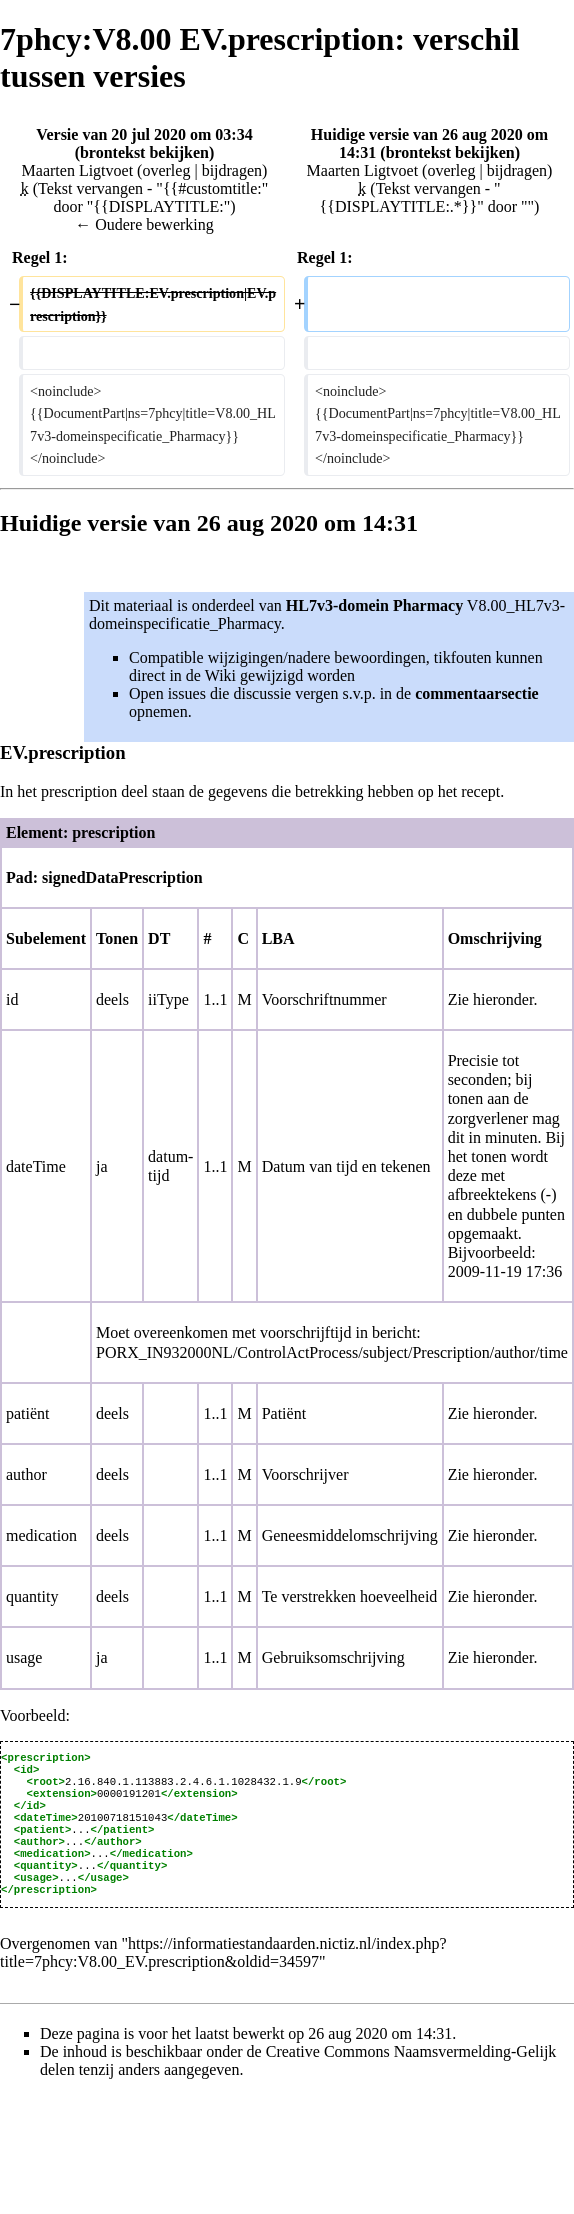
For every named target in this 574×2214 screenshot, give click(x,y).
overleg (166, 170)
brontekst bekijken (144, 152)
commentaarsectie (477, 693)
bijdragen (232, 170)
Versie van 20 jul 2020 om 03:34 (144, 134)
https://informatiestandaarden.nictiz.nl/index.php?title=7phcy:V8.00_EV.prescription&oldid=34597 (223, 1976)
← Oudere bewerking (144, 224)
